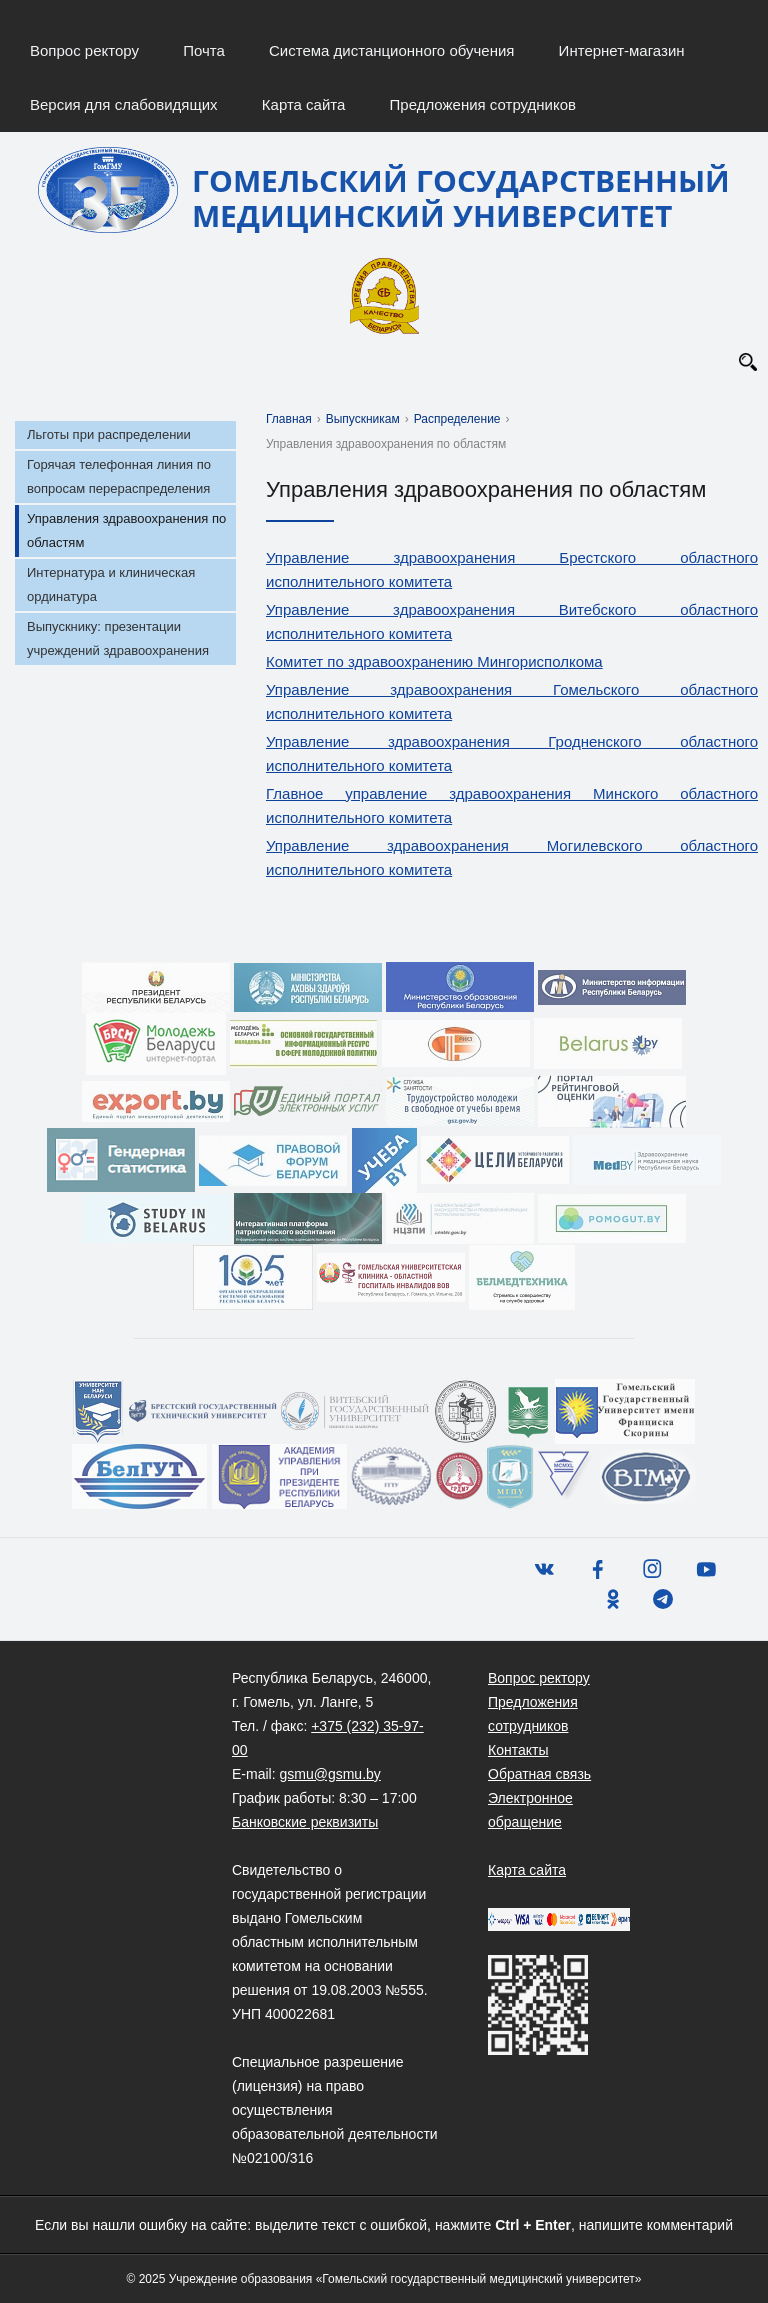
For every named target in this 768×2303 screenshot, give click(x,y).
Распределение (457, 419)
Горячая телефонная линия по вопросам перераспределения (119, 476)
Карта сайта (304, 104)
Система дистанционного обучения (391, 50)
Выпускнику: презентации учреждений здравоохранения (118, 638)
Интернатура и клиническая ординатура (111, 584)
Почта (204, 50)
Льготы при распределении (109, 434)
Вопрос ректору (84, 50)
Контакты (518, 1750)
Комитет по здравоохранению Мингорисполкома (434, 661)
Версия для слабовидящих (124, 104)
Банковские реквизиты (305, 1822)
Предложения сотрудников (483, 104)
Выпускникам (363, 419)
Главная (289, 419)
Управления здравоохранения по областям (126, 530)
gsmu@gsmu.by (329, 1774)
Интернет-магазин (622, 50)
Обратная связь (539, 1774)
